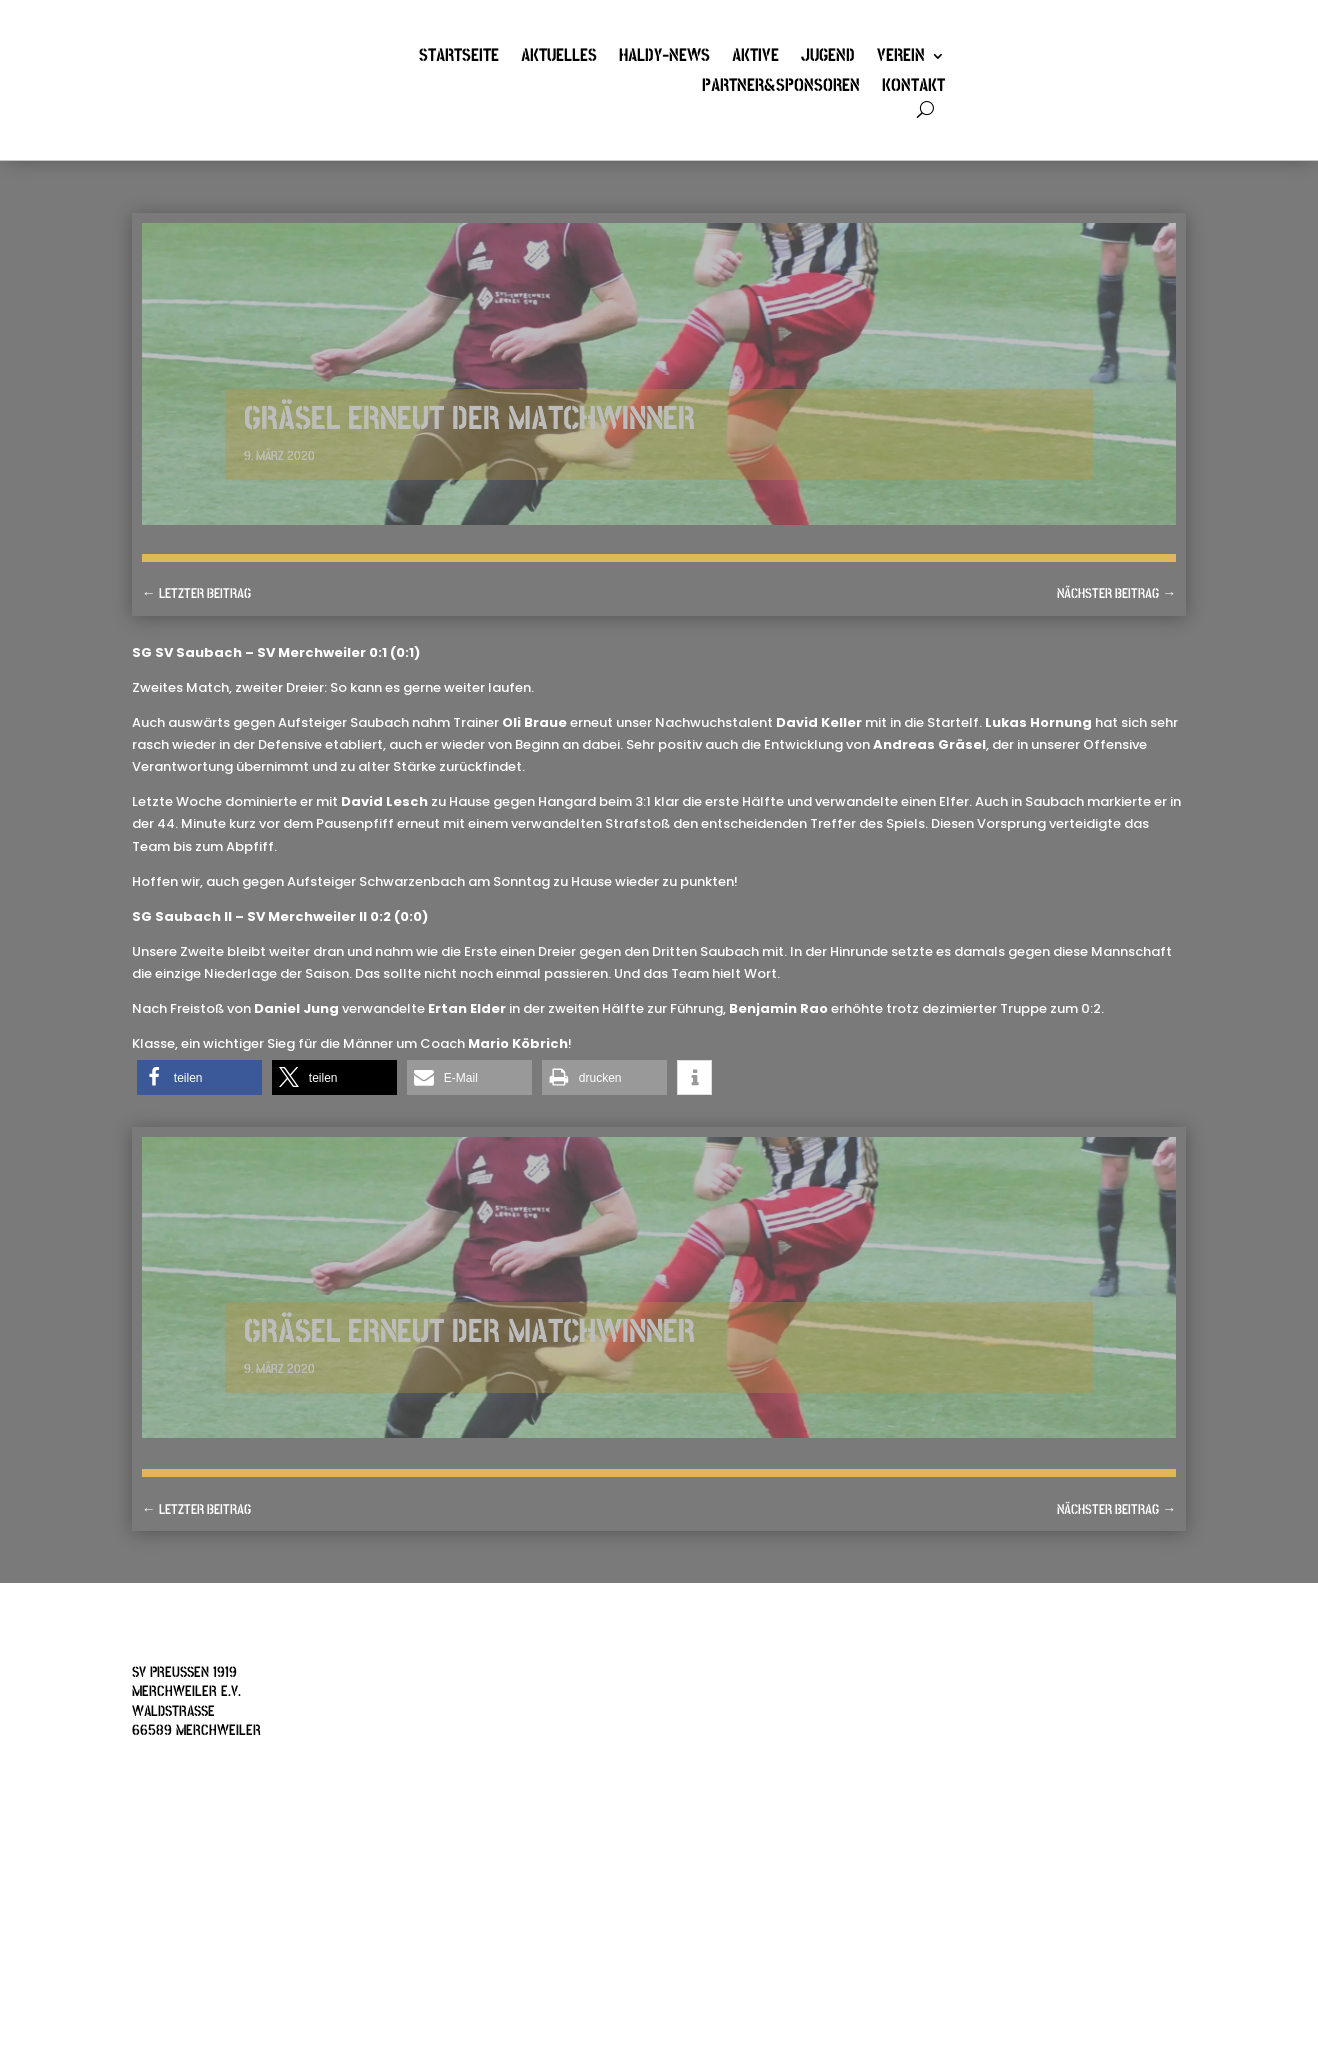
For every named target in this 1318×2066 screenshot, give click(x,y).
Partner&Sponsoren (781, 88)
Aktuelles (559, 58)
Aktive (755, 58)
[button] (199, 1077)
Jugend (828, 58)
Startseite (459, 58)
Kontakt (913, 88)
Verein (901, 58)
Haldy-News (664, 58)
